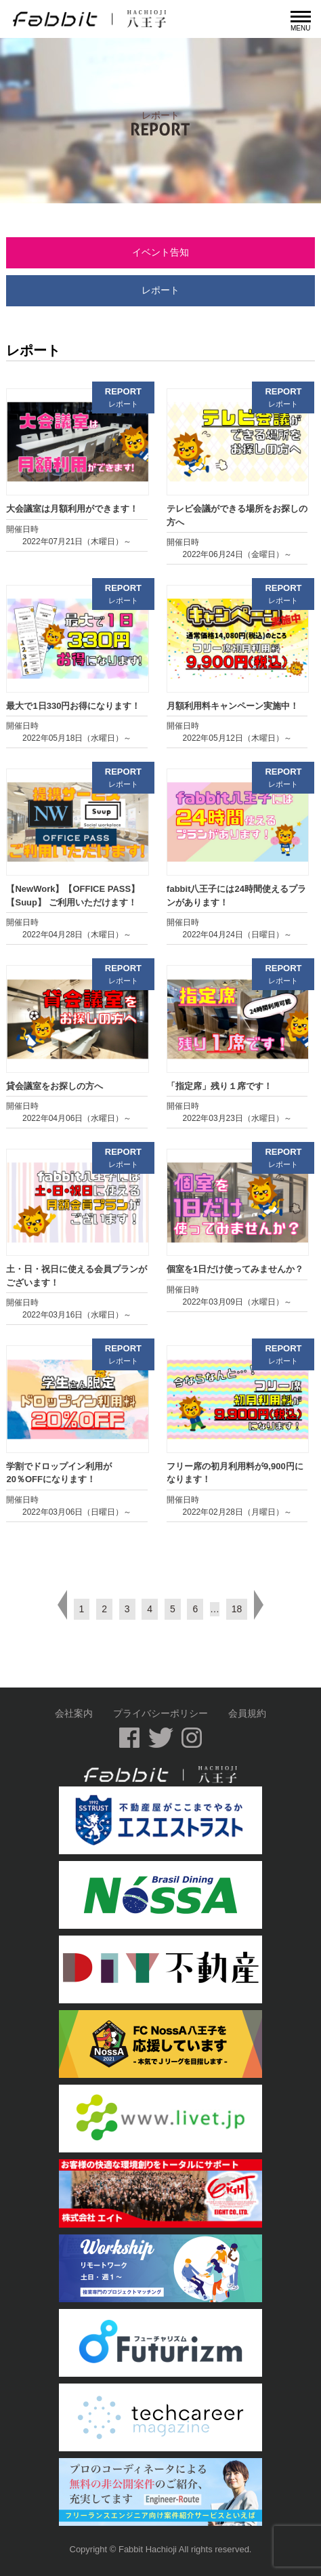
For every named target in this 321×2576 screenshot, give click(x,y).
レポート (160, 290)
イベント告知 (160, 252)
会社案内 (74, 1713)
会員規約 (247, 1713)
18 (237, 1608)
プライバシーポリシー (160, 1713)
